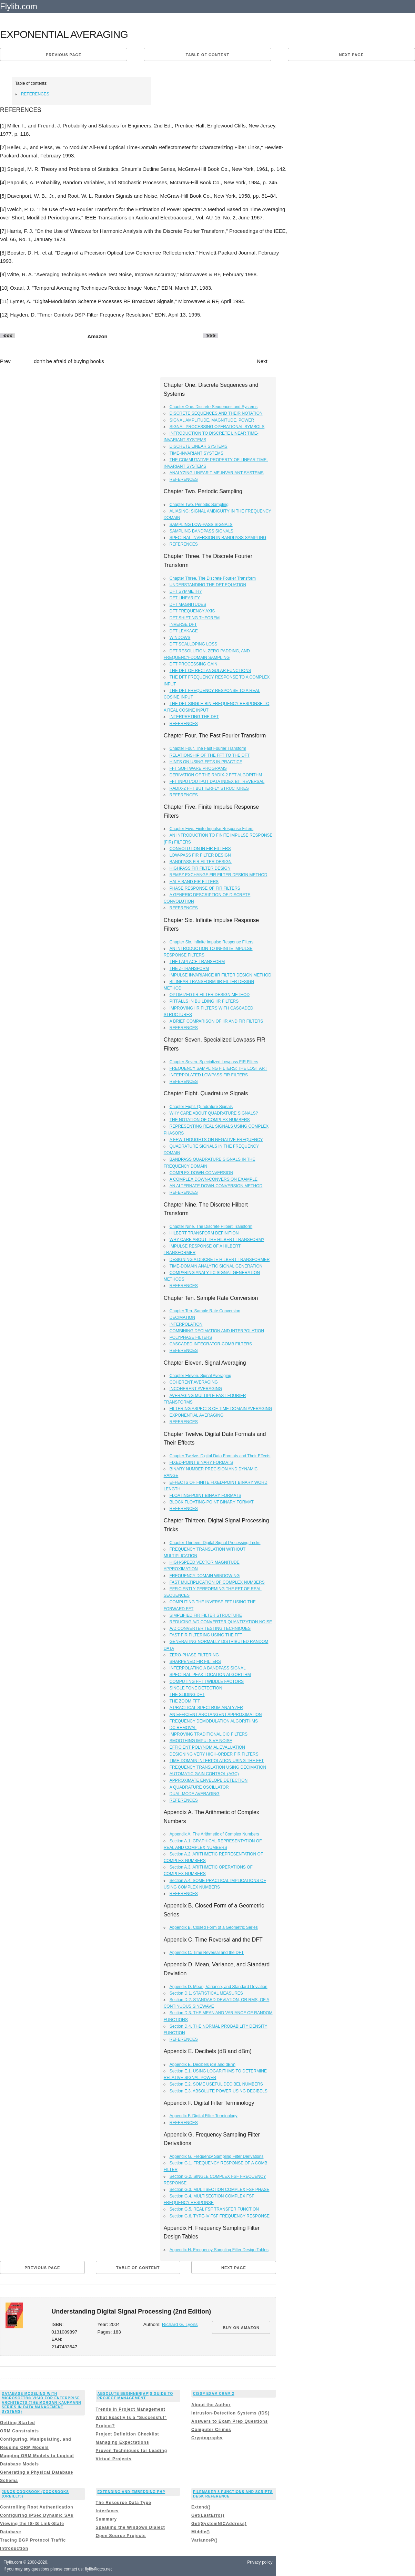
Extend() (201, 2507)
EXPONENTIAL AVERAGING (197, 1415)
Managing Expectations (122, 2442)
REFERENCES (35, 94)
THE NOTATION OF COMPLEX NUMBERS (210, 1119)
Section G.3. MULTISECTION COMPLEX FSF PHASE (220, 2189)
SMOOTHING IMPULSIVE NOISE (201, 1740)
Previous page (63, 55)
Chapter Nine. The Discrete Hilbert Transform (211, 1226)
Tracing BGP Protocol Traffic (33, 2540)
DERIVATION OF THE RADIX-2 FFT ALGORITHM (216, 775)
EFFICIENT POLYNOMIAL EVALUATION (207, 1747)
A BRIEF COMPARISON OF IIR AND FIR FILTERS (216, 1021)
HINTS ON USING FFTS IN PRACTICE (206, 761)
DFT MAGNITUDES (188, 604)
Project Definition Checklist (127, 2434)
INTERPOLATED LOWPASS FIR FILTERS (209, 1075)
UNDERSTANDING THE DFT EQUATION (208, 584)
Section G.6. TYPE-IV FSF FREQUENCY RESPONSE (220, 2216)
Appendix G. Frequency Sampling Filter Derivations (217, 2156)
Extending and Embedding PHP (131, 2492)
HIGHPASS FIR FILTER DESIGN (200, 868)
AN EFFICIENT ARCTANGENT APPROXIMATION (216, 1714)
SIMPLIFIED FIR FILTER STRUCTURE (206, 1615)
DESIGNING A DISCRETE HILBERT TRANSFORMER (220, 1259)
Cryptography (207, 2437)
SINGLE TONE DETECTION (196, 1688)
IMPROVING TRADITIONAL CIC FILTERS (208, 1734)
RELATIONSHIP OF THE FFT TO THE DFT (210, 755)
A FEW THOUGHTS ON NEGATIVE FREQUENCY (216, 1139)
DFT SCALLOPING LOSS (193, 644)
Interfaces (107, 2510)
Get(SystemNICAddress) (218, 2523)
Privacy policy (259, 2562)
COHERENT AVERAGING (194, 1382)
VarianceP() (204, 2540)
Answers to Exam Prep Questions (229, 2421)
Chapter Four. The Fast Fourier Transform (208, 748)
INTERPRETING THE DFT (194, 716)
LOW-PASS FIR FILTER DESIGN (200, 855)
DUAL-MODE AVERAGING (195, 1793)
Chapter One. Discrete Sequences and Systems (213, 406)
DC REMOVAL (183, 1727)
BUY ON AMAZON (241, 2328)
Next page (351, 55)
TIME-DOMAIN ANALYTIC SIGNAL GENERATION (216, 1266)
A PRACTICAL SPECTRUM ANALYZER (206, 1707)
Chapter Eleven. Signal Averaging (200, 1375)
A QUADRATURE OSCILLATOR (199, 1787)
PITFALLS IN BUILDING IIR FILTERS (204, 1001)
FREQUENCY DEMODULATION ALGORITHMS (214, 1721)
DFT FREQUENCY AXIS (192, 611)
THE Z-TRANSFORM (189, 968)
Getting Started (17, 2422)
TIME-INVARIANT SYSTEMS (196, 453)
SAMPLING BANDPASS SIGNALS (201, 531)
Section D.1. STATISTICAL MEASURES (206, 1993)
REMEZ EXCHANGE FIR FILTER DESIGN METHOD (218, 874)
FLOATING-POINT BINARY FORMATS (205, 1495)
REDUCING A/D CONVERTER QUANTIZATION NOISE (221, 1622)
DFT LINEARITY (185, 598)
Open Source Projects (121, 2535)
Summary (106, 2519)
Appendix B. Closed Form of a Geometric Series (214, 1927)
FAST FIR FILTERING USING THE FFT (206, 1635)
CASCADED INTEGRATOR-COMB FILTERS (211, 1344)
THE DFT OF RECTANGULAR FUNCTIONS (210, 670)
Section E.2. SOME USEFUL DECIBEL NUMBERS (216, 2084)
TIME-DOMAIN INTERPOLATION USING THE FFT (217, 1760)
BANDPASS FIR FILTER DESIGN (201, 861)
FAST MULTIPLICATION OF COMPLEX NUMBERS (217, 1582)
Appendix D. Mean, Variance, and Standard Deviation (218, 1986)
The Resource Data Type (123, 2502)
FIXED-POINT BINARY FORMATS (201, 1462)
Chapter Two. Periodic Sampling (199, 504)
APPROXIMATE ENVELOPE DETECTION (209, 1780)
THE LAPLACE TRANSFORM (197, 961)
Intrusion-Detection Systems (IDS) (230, 2413)
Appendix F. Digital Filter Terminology (203, 2115)
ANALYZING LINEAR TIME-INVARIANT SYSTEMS (217, 472)
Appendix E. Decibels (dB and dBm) (202, 2064)
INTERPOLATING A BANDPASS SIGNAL (208, 1668)
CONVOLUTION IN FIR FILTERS (200, 848)
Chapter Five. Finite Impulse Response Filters (211, 828)
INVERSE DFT (183, 624)
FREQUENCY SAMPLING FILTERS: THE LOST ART (218, 1068)
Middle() (200, 2532)
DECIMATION (182, 1317)
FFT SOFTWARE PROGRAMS (198, 768)
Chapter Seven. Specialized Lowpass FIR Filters (214, 1061)
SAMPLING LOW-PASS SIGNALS (201, 524)
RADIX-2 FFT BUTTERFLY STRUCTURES (209, 788)
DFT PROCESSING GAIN (193, 664)
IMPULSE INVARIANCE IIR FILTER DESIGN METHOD (221, 975)
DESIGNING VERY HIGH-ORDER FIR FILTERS (214, 1754)
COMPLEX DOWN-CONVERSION (201, 1172)
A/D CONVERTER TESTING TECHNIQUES (210, 1628)
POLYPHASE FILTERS (191, 1337)
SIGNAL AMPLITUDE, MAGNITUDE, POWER (212, 420)
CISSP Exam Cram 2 (213, 2394)
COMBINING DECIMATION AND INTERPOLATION (217, 1330)
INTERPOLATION (186, 1324)
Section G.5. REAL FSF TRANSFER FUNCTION (214, 2209)
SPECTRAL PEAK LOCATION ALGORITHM (210, 1674)
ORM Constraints (19, 2431)
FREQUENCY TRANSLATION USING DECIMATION (218, 1767)
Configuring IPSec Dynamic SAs (36, 2515)
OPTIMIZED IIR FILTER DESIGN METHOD (210, 994)
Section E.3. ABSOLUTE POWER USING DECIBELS (218, 2091)
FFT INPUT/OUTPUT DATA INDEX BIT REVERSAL (217, 781)
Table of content (207, 55)
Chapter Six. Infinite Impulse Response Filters (211, 942)
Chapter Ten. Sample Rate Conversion (205, 1310)
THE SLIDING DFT (187, 1694)
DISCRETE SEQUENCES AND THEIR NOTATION (216, 413)
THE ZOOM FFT (185, 1701)
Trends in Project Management (130, 2409)
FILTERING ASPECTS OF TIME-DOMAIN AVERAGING (221, 1408)
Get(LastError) (207, 2515)
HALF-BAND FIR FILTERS (194, 881)
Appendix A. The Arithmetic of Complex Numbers (214, 1834)
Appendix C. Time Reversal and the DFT (207, 1952)
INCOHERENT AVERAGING (196, 1388)
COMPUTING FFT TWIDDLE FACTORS (207, 1681)
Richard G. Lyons (180, 2324)
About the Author (211, 2404)
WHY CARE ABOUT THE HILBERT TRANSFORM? (217, 1239)
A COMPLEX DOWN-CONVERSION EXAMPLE (213, 1179)
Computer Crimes (211, 2429)
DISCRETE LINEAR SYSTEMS (198, 446)
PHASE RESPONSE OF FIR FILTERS (205, 888)
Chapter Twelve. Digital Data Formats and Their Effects (220, 1455)
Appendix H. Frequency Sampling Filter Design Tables (219, 2249)
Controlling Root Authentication (36, 2507)
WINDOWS (180, 637)
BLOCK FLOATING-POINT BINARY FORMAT (212, 1502)
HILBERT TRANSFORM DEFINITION (204, 1233)
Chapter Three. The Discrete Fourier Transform (213, 578)
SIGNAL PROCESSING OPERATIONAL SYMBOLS (217, 426)
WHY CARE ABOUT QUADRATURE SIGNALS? (214, 1113)
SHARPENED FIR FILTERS (195, 1661)
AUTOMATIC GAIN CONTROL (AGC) (204, 1773)
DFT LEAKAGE (184, 631)
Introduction (14, 2548)
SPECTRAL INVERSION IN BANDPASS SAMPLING (218, 537)
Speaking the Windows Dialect (130, 2527)
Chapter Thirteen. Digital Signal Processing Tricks (215, 1542)
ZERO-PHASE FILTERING (194, 1655)
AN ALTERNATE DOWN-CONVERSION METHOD (216, 1185)
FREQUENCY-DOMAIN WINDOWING (205, 1575)
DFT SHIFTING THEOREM (195, 617)
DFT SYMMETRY (186, 591)
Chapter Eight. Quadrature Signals (201, 1106)
